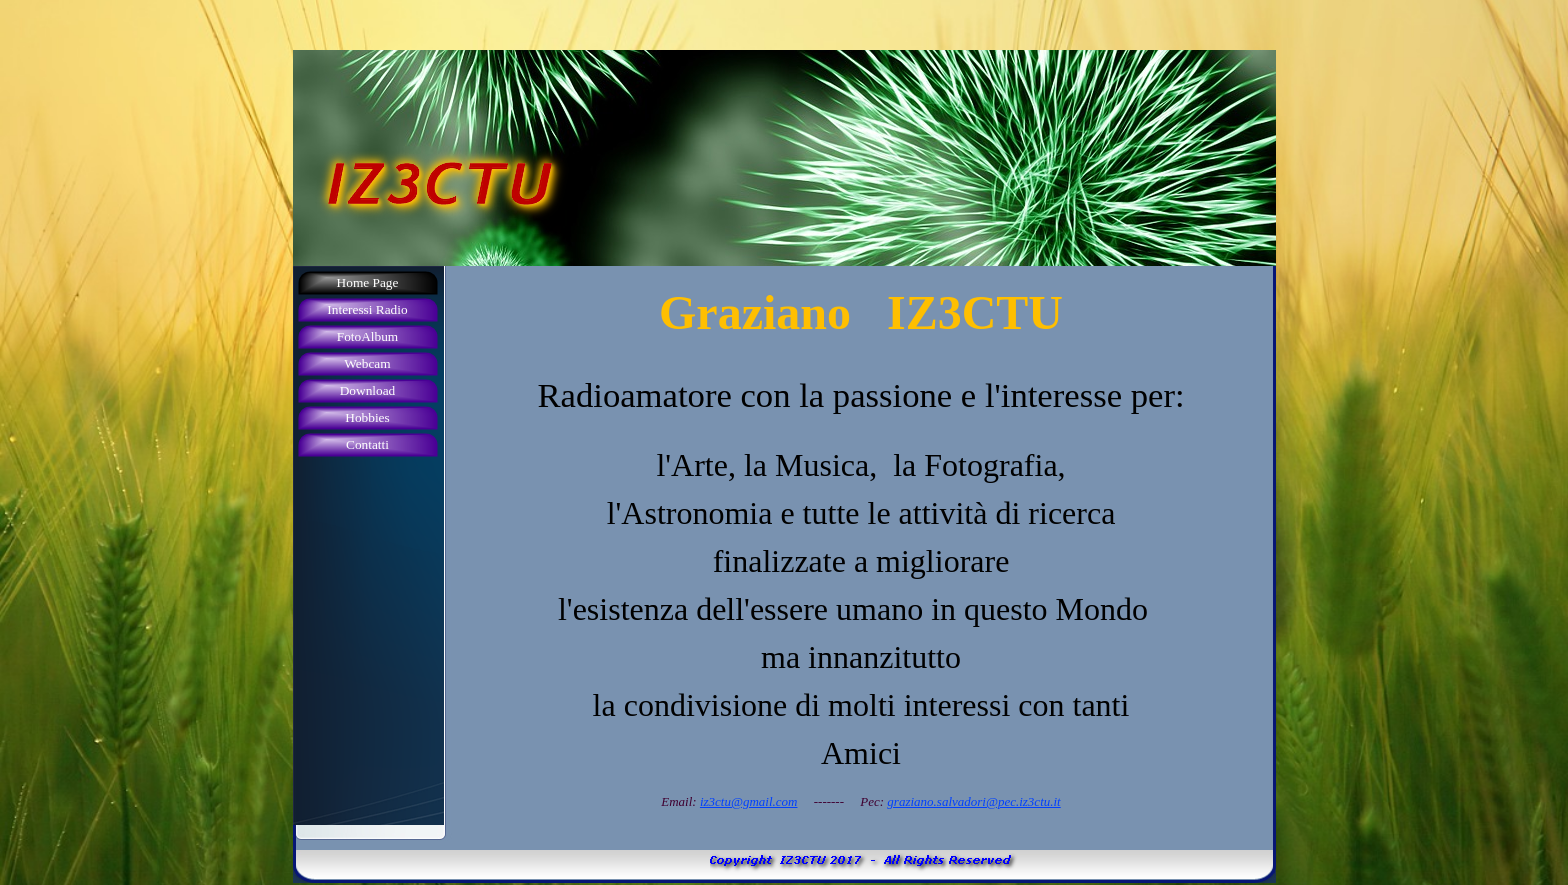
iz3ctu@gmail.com (749, 801)
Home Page (368, 282)
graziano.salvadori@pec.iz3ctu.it (973, 801)
